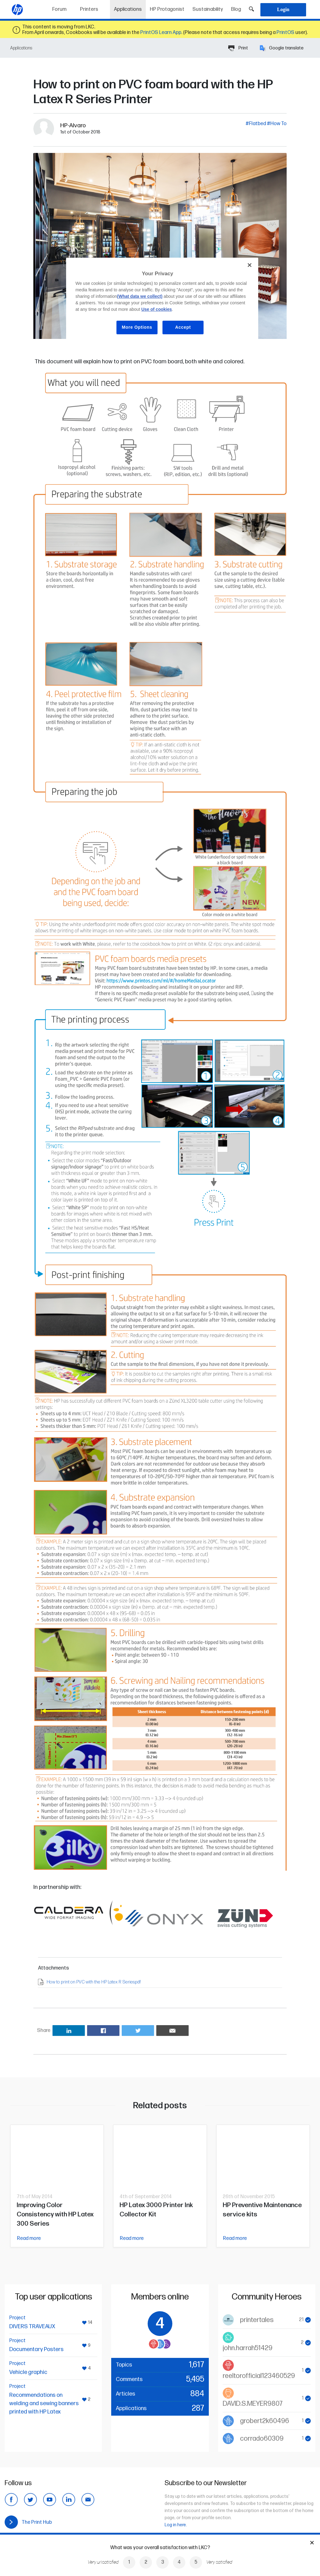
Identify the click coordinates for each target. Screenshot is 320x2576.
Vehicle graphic (28, 2372)
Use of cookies (156, 309)
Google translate (282, 48)
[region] (162, 301)
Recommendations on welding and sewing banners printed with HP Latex (44, 2403)
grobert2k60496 (264, 2421)
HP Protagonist (167, 9)
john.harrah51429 (247, 2348)
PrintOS (285, 33)
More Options (137, 327)
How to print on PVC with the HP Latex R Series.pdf (94, 1982)
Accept (183, 327)
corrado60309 (262, 2439)
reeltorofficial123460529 (259, 2376)
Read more (29, 2238)
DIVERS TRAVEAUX (32, 2326)
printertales (257, 2320)
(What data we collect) (139, 296)
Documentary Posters (36, 2349)
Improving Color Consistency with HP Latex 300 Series (55, 2214)
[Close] (249, 265)
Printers (89, 9)
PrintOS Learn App (160, 33)
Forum (59, 9)
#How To (277, 124)
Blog (236, 9)
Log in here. (176, 2524)
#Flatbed (256, 124)
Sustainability (207, 9)
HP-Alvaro (73, 125)
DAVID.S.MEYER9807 (253, 2404)
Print (238, 48)
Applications (130, 7)
